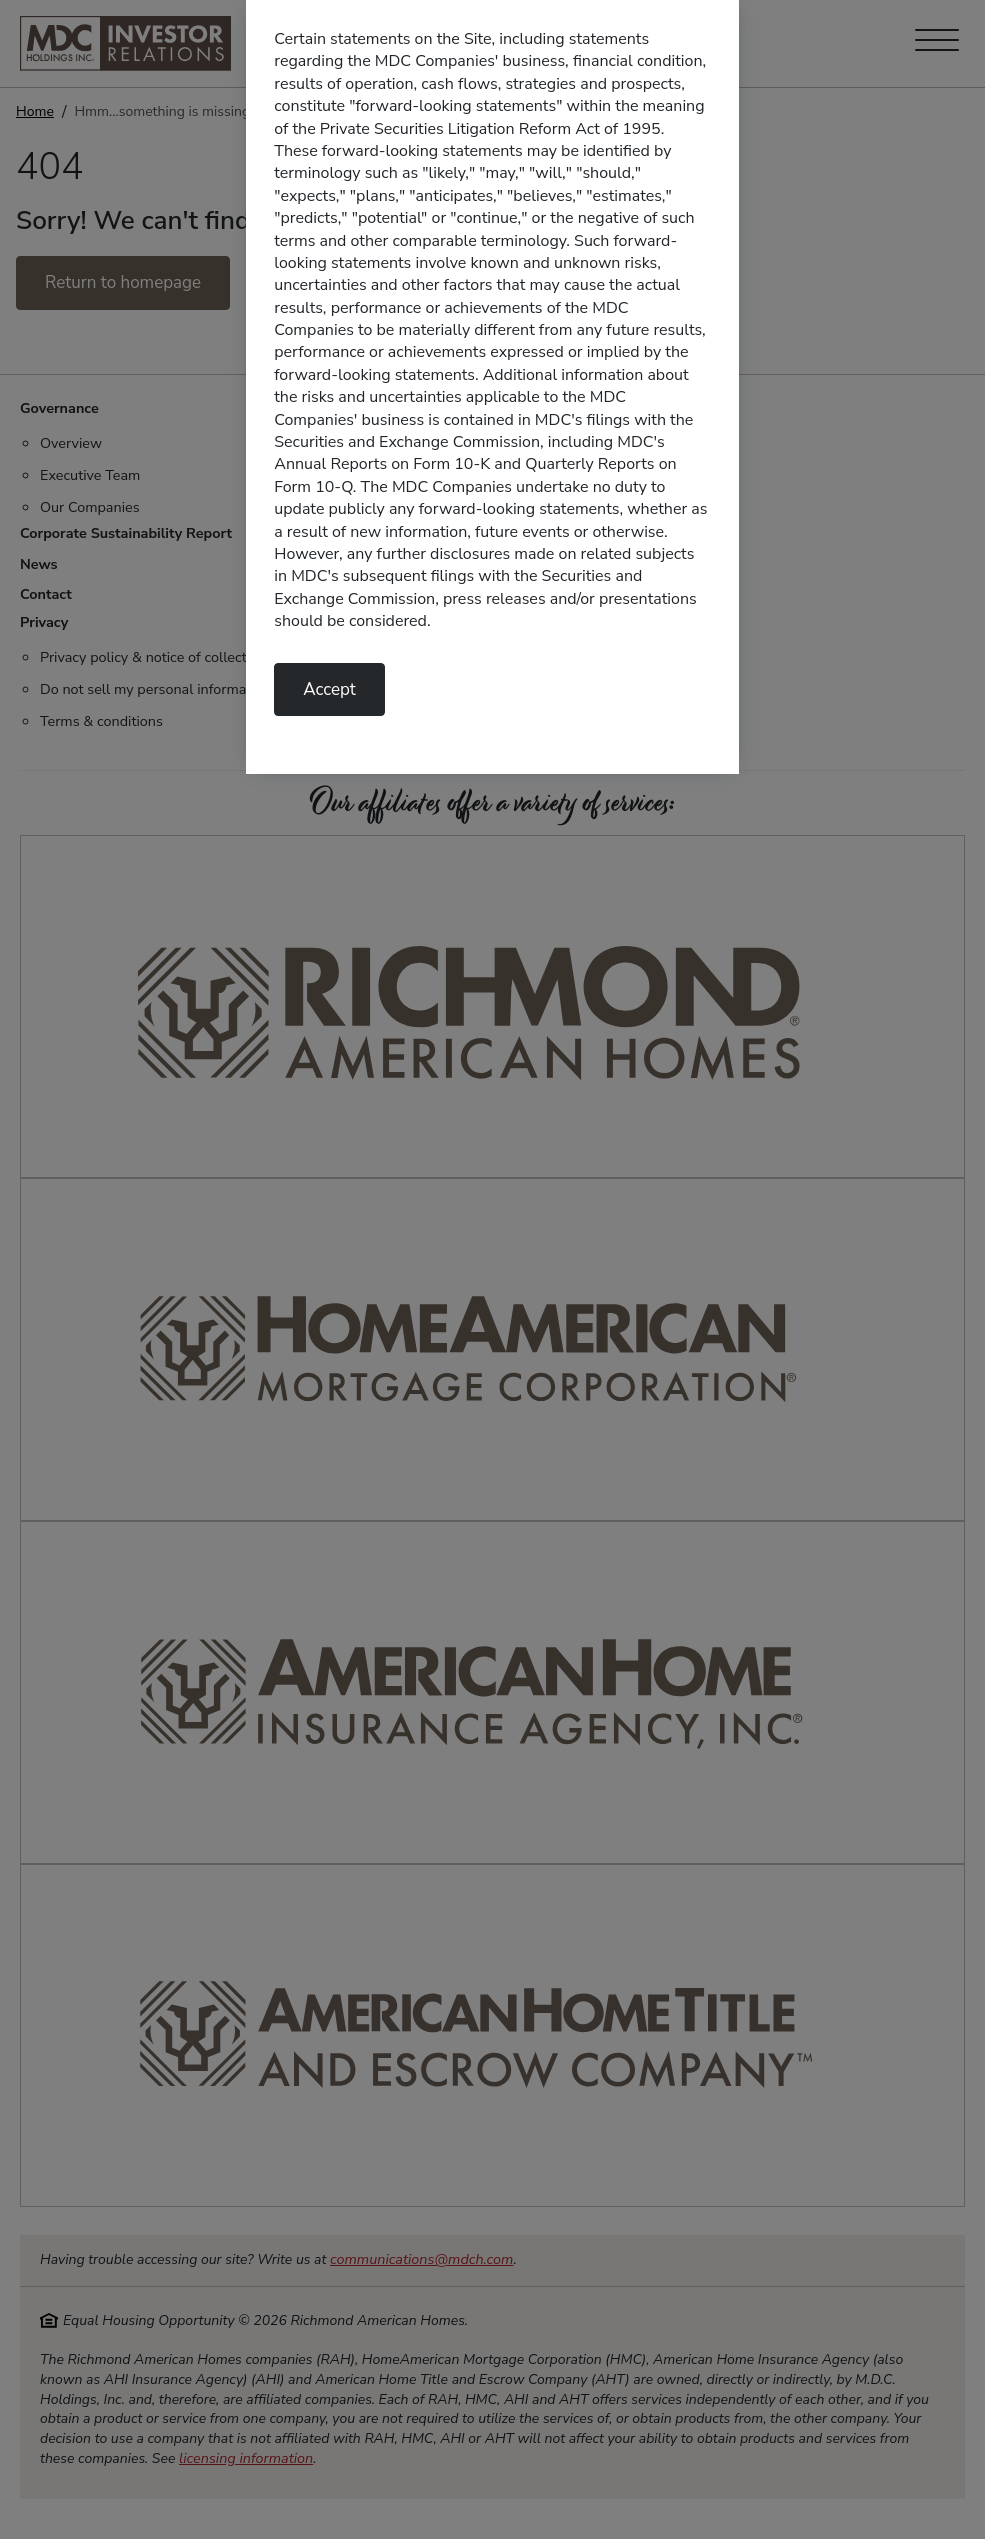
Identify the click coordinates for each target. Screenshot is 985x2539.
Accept (329, 689)
